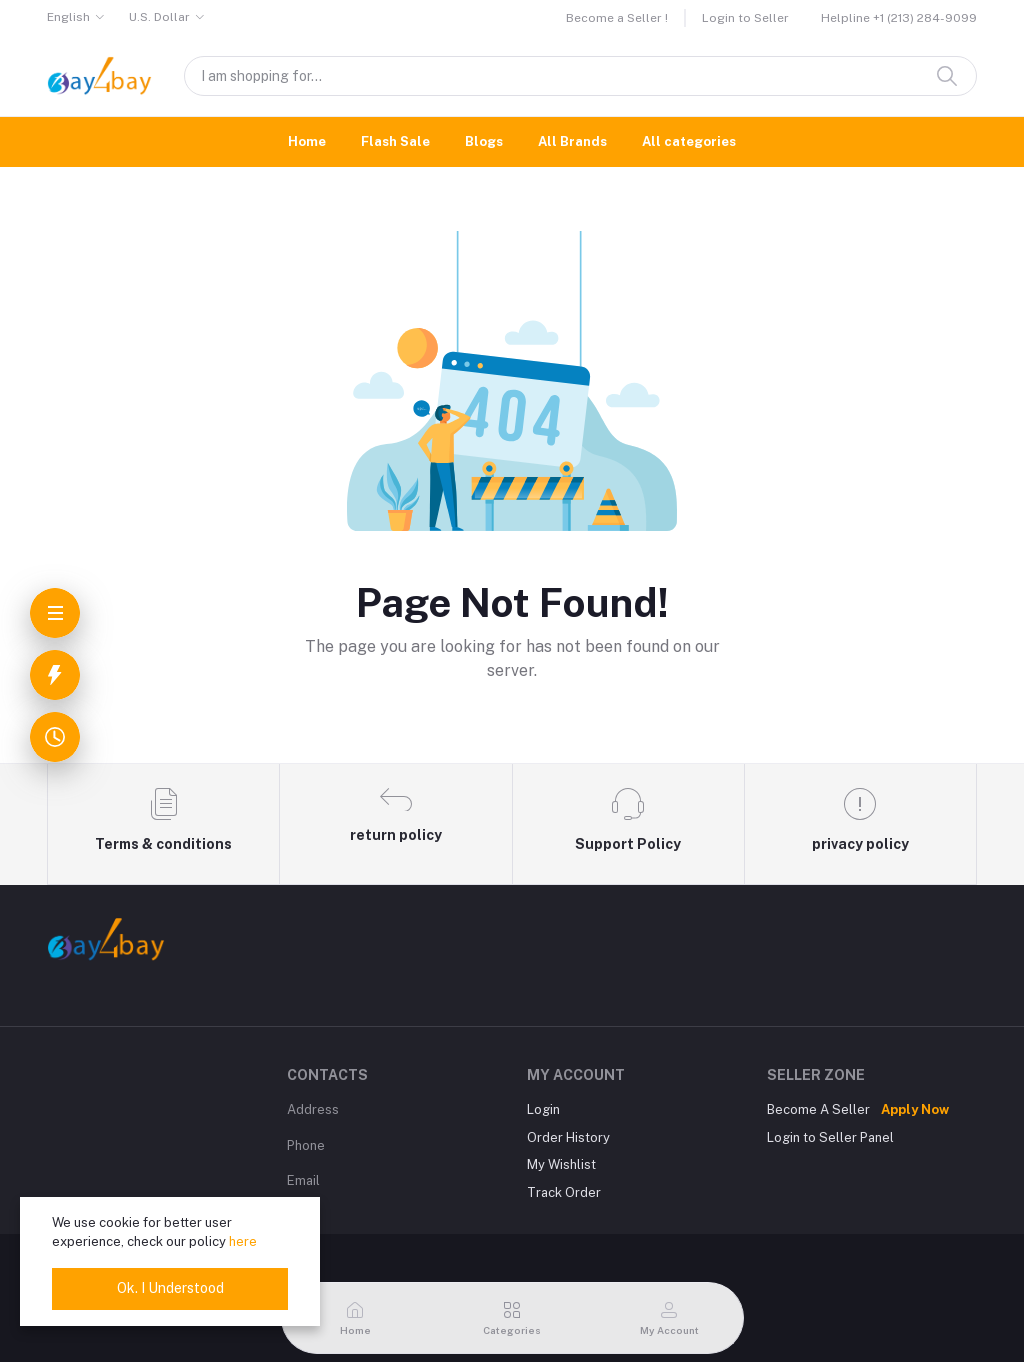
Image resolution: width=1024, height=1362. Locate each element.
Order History (568, 1137)
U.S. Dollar (159, 17)
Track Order (564, 1192)
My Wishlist (561, 1164)
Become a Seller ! (617, 18)
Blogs (484, 141)
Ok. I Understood (170, 1288)
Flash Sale (395, 141)
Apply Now (915, 1109)
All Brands (572, 141)
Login (543, 1109)
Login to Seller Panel (830, 1137)
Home (307, 141)
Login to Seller (745, 18)
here (243, 1241)
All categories (689, 141)
